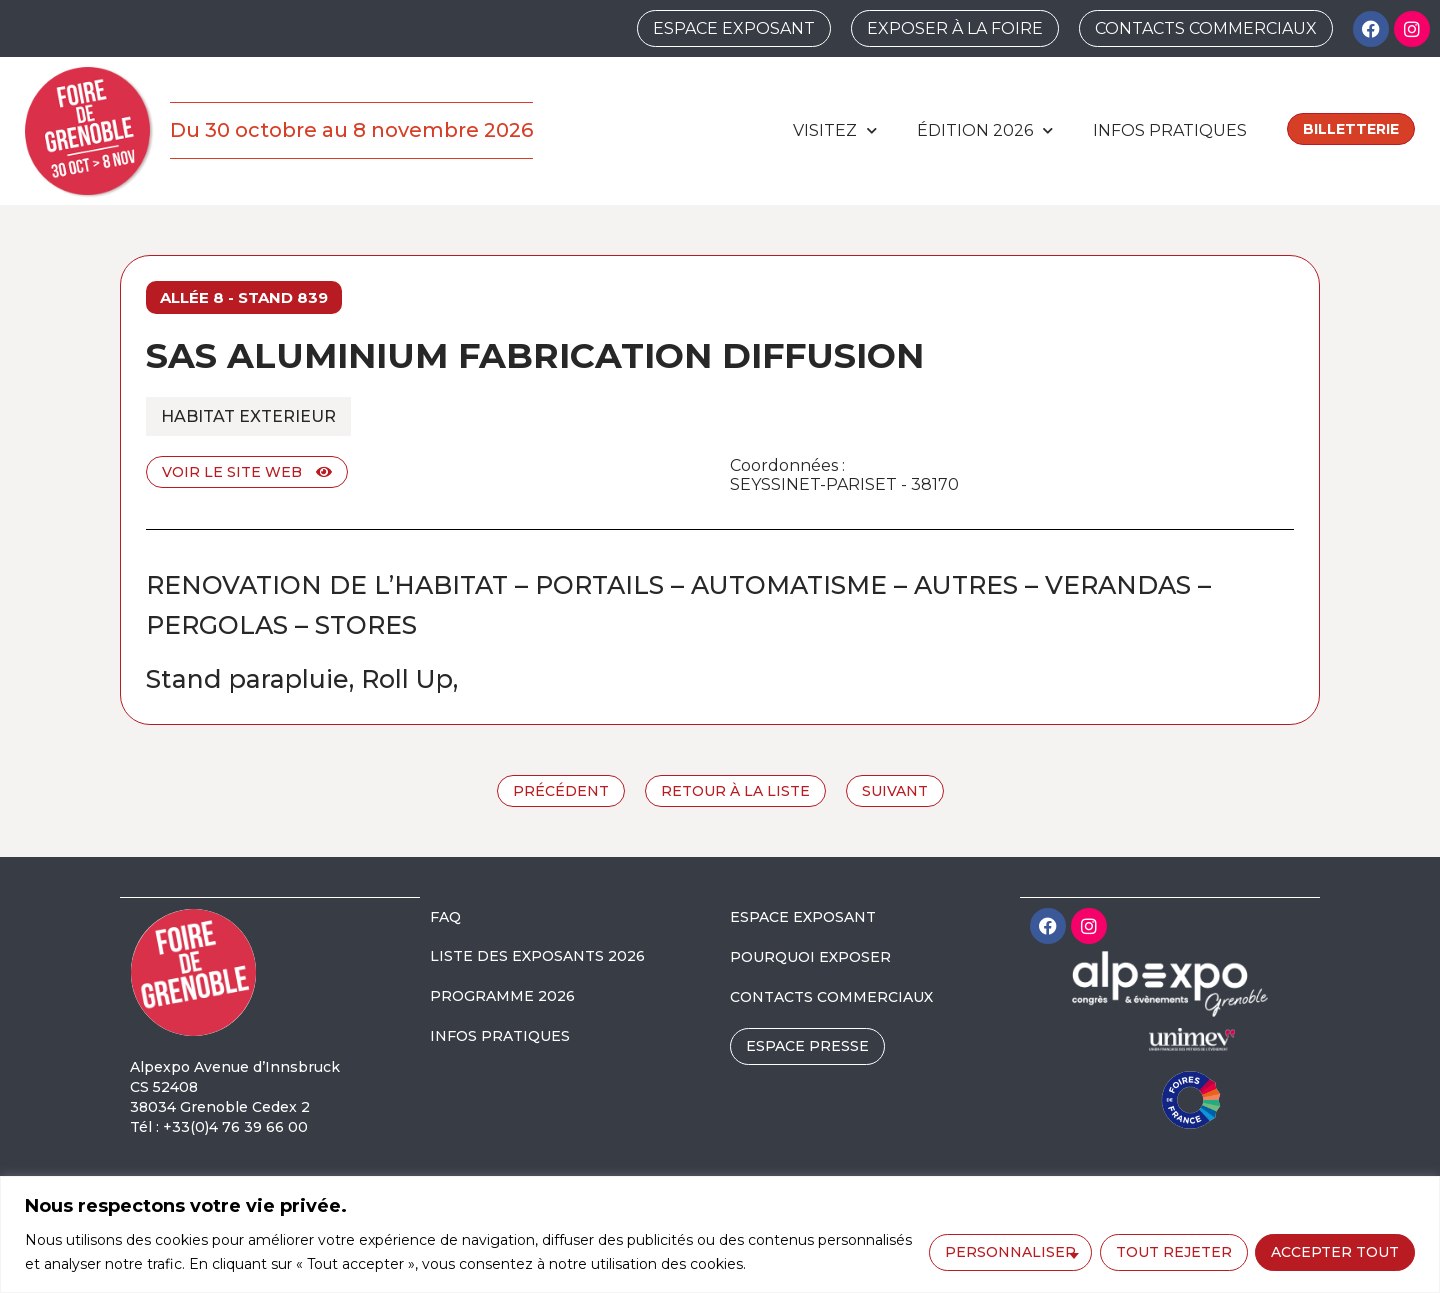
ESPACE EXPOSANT (803, 917)
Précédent (561, 791)
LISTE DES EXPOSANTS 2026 (537, 956)
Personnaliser (1009, 1251)
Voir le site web (247, 472)
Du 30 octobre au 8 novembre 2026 (351, 130)
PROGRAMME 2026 (502, 996)
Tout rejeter (1173, 1251)
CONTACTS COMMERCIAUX (831, 997)
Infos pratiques (1170, 130)
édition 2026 (985, 130)
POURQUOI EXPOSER (810, 957)
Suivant (895, 791)
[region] (720, 1234)
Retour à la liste (735, 791)
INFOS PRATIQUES (500, 1036)
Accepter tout (1335, 1251)
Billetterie (1351, 129)
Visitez (835, 130)
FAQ (445, 917)
